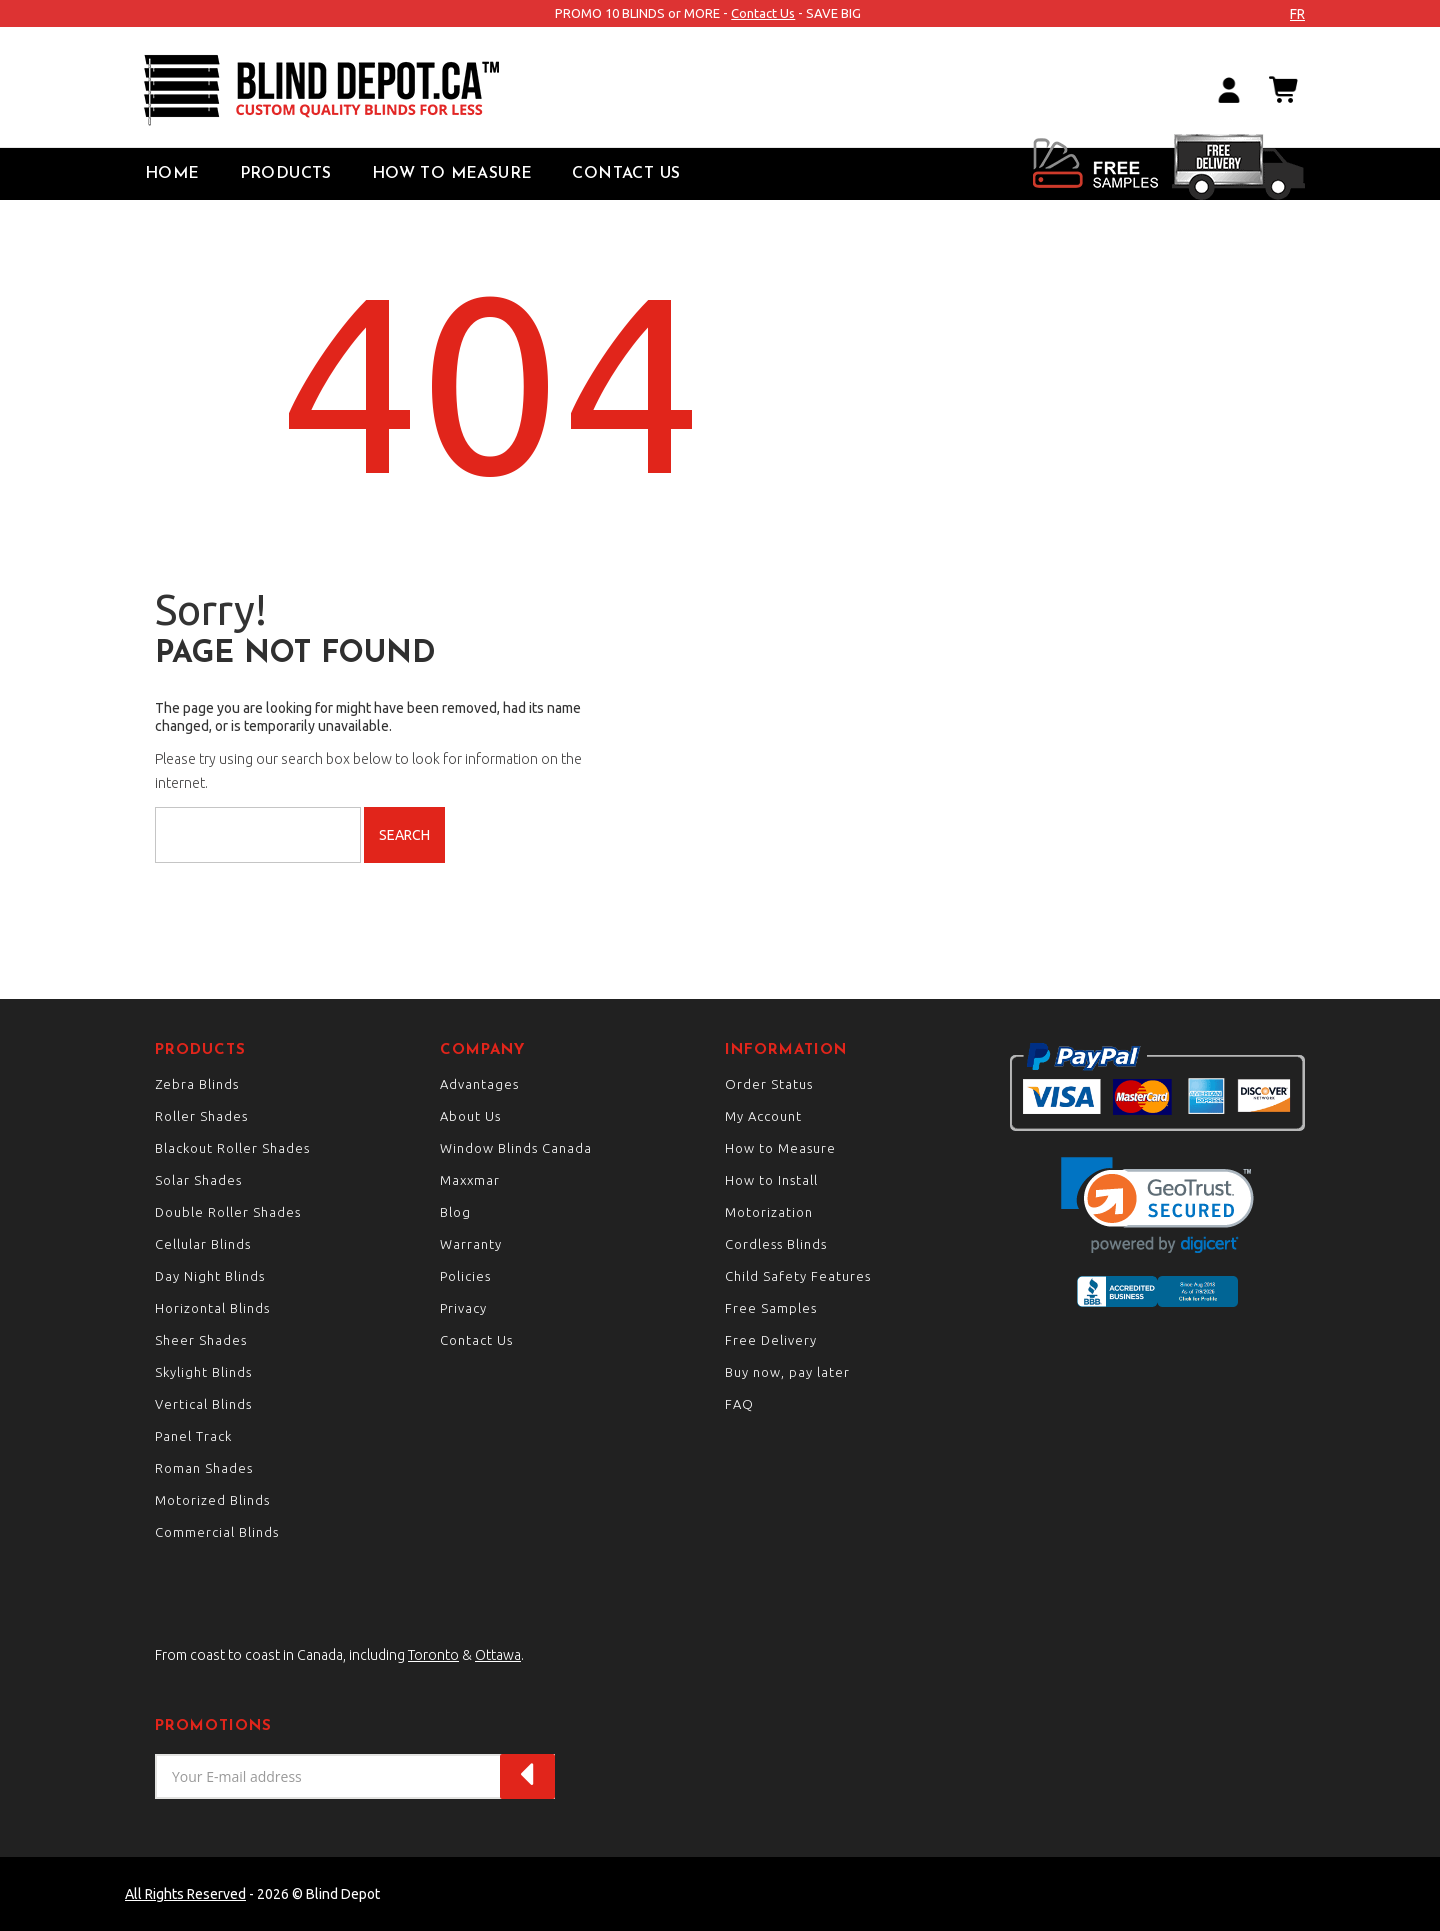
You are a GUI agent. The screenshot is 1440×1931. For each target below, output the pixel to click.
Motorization (769, 1212)
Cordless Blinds (776, 1244)
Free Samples (771, 1308)
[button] (1157, 1205)
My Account (763, 1116)
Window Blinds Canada (516, 1148)
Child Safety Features (798, 1276)
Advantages (479, 1084)
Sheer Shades (201, 1340)
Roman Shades (204, 1468)
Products (286, 174)
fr (1297, 14)
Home (172, 174)
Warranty (471, 1244)
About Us (470, 1116)
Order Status (769, 1084)
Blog (455, 1212)
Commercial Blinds (217, 1532)
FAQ (739, 1404)
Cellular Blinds (203, 1244)
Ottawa (498, 1655)
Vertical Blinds (203, 1404)
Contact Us (763, 13)
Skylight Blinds (203, 1372)
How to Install (771, 1180)
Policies (465, 1276)
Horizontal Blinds (212, 1308)
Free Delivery (771, 1340)
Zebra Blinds (197, 1084)
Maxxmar (470, 1180)
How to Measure (452, 174)
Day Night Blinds (210, 1276)
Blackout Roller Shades (232, 1148)
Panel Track (193, 1436)
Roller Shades (201, 1116)
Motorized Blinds (212, 1500)
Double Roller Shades (228, 1212)
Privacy (463, 1308)
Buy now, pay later (787, 1372)
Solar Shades (198, 1180)
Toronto (433, 1655)
